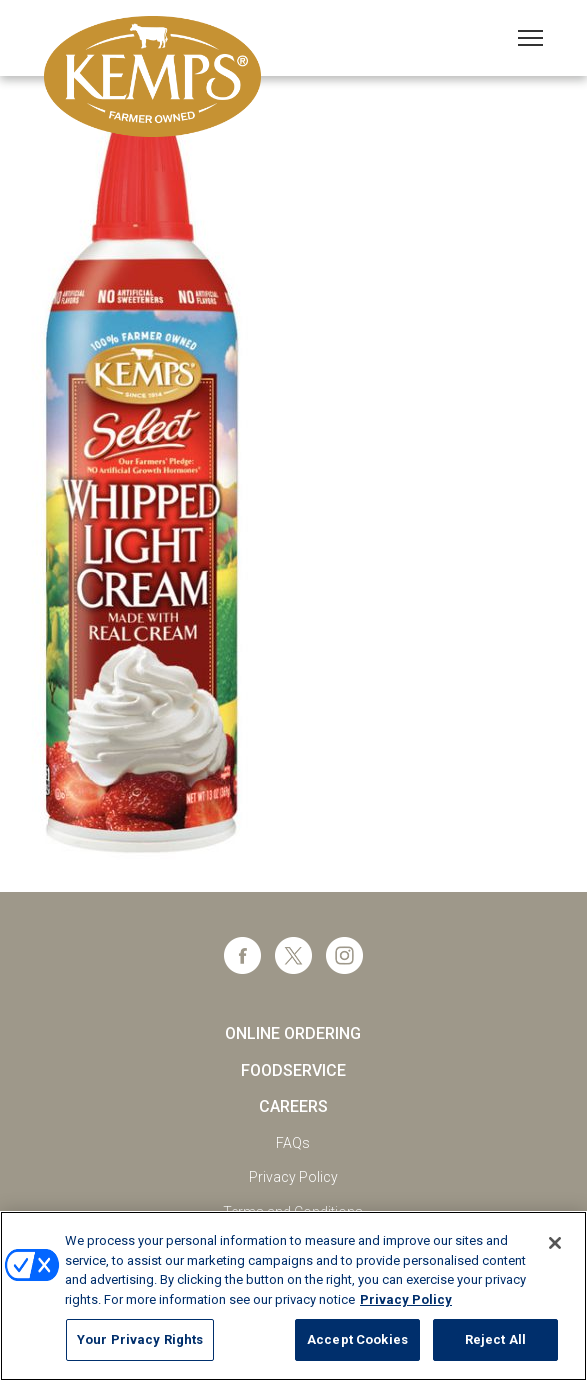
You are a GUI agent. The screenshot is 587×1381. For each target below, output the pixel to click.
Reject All (495, 1339)
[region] (293, 1296)
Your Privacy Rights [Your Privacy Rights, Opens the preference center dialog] (140, 1339)
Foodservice (293, 1070)
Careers (293, 1106)
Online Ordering (293, 1033)
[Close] (555, 1243)
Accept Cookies (357, 1339)
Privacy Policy (293, 1177)
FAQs (293, 1143)
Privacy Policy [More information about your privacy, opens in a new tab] (406, 1299)
